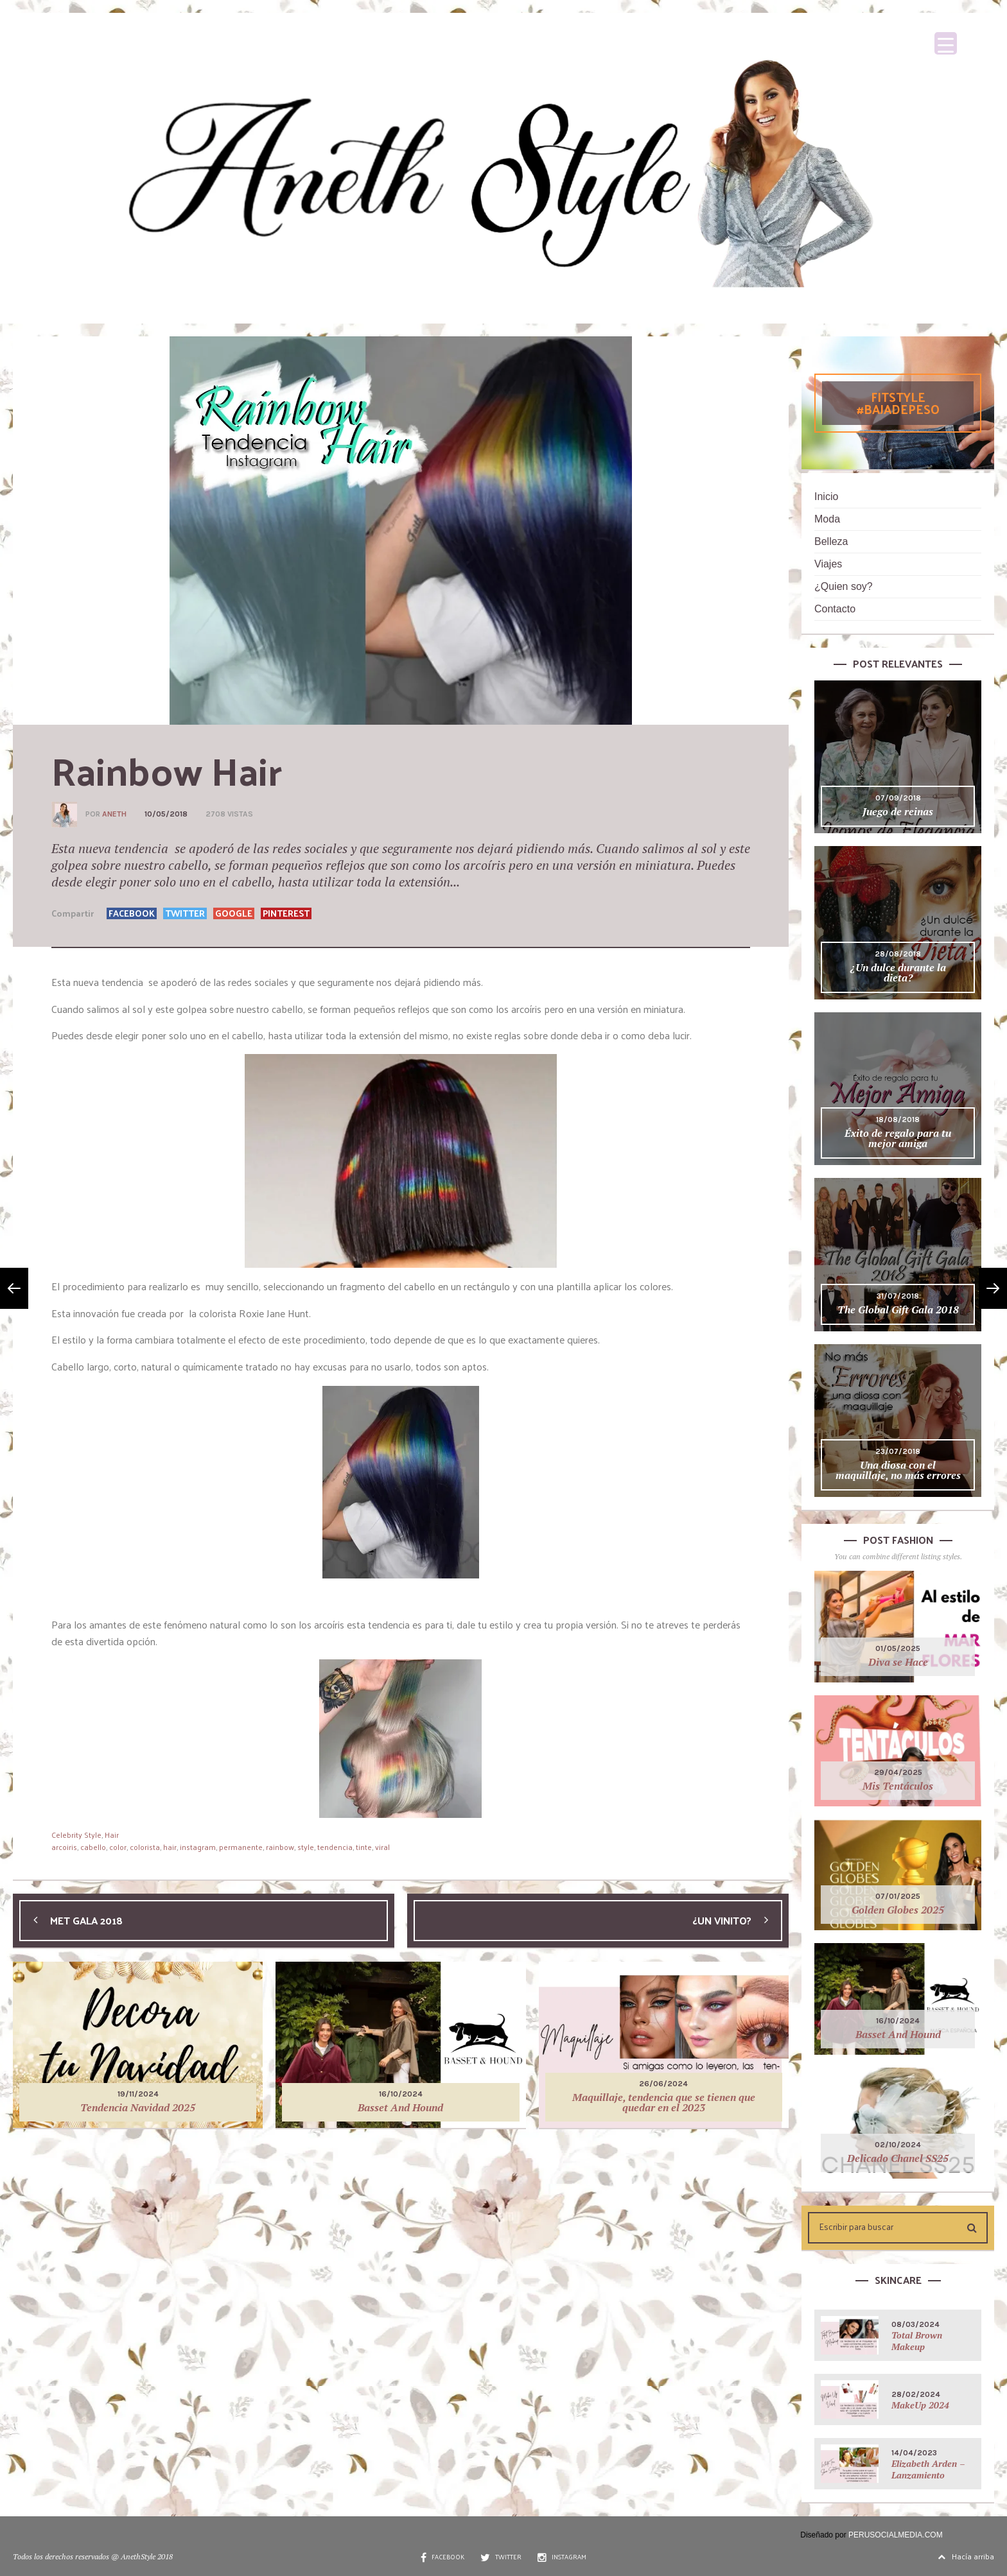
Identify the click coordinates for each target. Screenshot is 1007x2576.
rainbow (280, 1847)
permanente (241, 1847)
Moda (827, 519)
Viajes (828, 563)
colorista (145, 1847)
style (305, 1847)
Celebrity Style (76, 1835)
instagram (198, 1847)
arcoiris (64, 1847)
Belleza (831, 541)
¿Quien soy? (843, 586)
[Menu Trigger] (945, 43)
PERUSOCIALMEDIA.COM (895, 2534)
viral (382, 1847)
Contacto (834, 608)
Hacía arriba (966, 2556)
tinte (364, 1847)
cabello (93, 1847)
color (118, 1847)
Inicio (826, 496)
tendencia (335, 1847)
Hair (112, 1835)
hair (170, 1847)
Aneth (114, 813)
